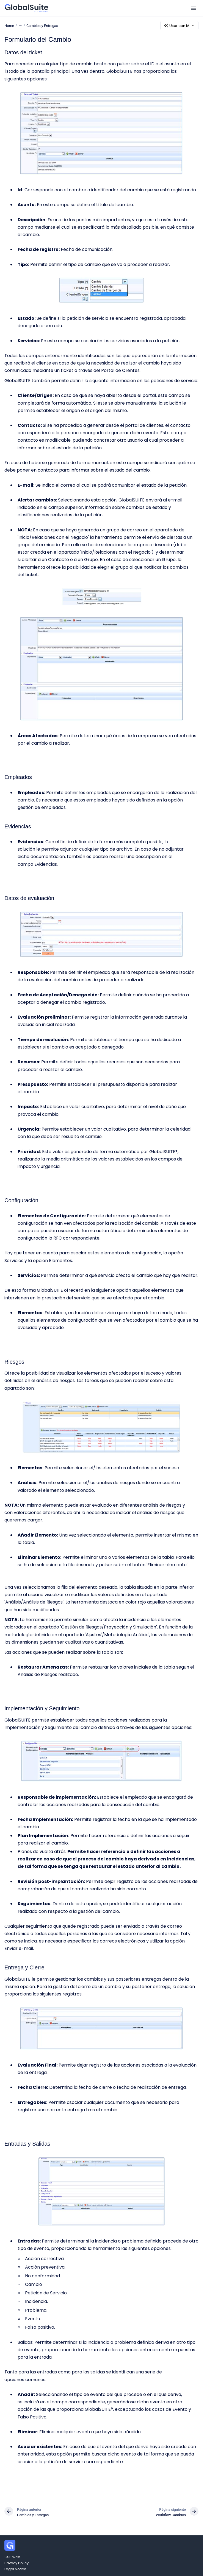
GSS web (12, 2557)
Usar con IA (179, 25)
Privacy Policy (16, 2563)
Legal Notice (15, 2569)
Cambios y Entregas (42, 25)
